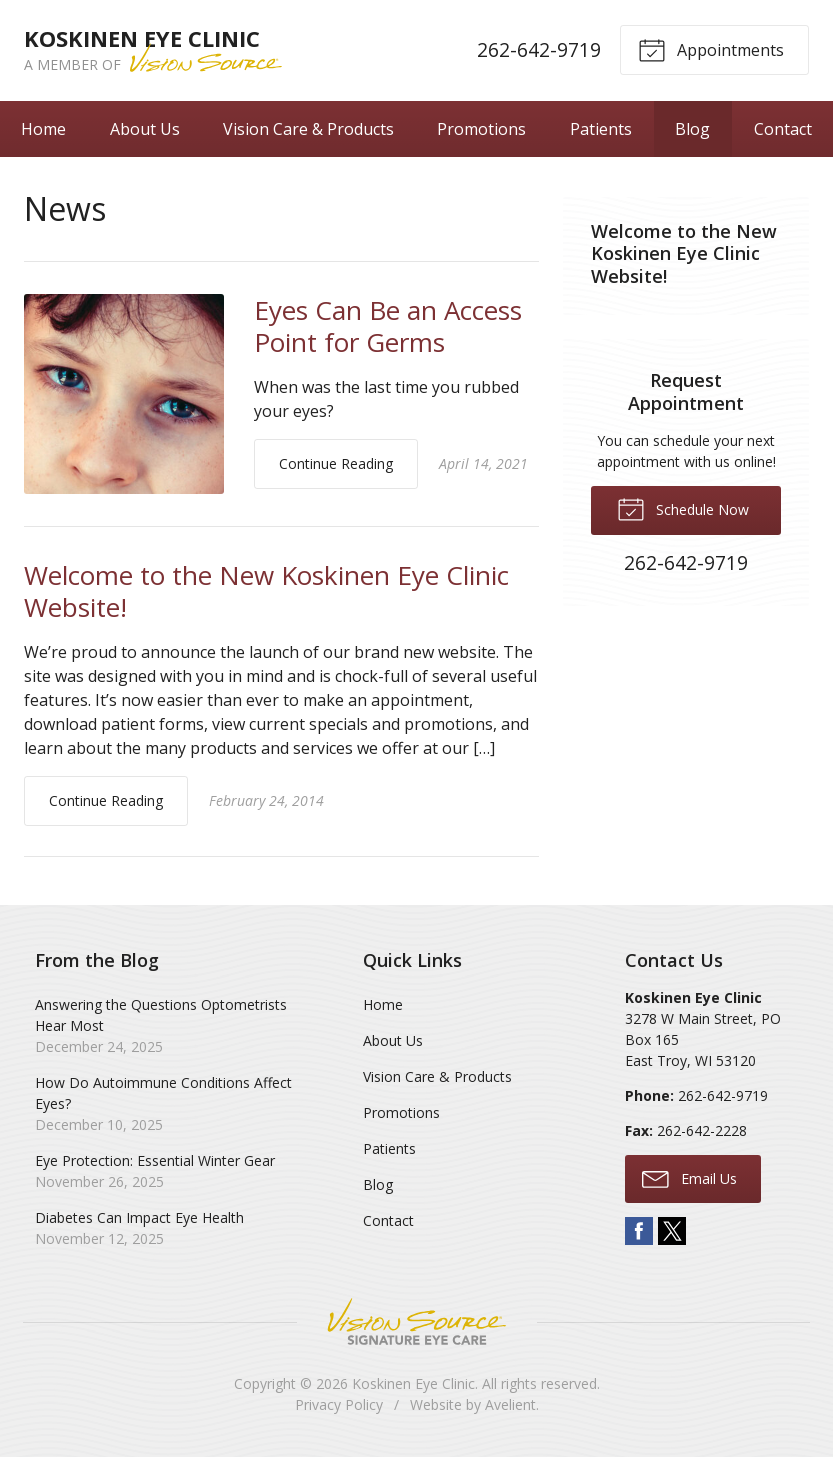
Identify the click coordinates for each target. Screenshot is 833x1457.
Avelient (510, 1404)
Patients (601, 129)
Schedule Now (683, 508)
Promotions (481, 129)
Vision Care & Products (308, 129)
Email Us (689, 1178)
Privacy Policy (339, 1404)
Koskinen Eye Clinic (413, 1383)
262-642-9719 (539, 49)
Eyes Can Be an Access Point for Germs (388, 326)
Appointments (711, 49)
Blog (692, 129)
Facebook (639, 1231)
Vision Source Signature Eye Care (417, 1321)
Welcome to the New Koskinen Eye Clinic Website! (266, 591)
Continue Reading (336, 463)
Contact (783, 129)
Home (43, 129)
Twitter (672, 1231)
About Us (145, 129)
